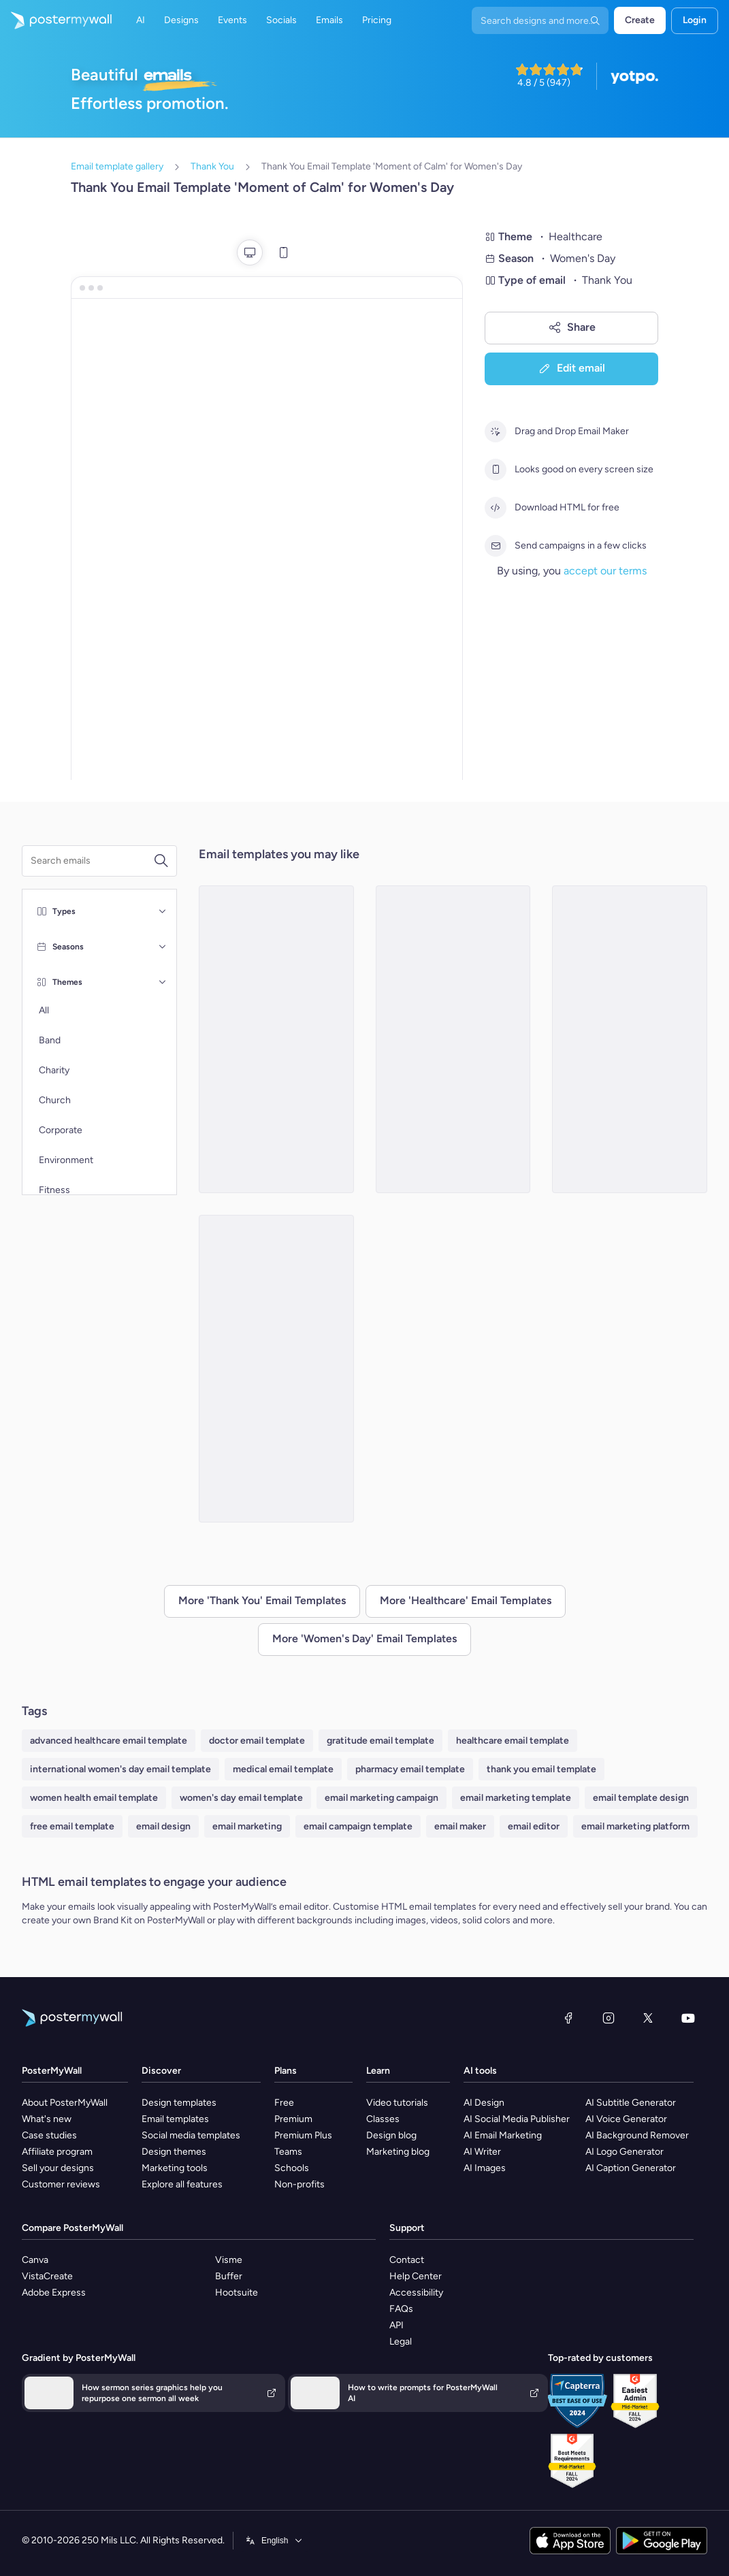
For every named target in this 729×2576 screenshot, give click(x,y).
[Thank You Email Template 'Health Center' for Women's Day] (453, 1039)
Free (284, 2102)
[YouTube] (688, 2018)
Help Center (415, 2276)
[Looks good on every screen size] (495, 469)
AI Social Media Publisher (517, 2119)
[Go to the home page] (56, 20)
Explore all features (182, 2184)
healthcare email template (512, 1740)
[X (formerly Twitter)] (648, 2018)
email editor (534, 1826)
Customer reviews (61, 2184)
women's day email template (241, 1798)
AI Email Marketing (503, 2135)
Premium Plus (303, 2135)
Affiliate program (57, 2151)
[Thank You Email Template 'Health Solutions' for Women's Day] (629, 1039)
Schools (291, 2168)
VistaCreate (47, 2276)
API (396, 2325)
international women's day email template (120, 1769)
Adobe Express (54, 2292)
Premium (293, 2119)
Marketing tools (175, 2168)
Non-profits (299, 2184)
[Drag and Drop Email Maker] (495, 431)
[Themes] (162, 982)
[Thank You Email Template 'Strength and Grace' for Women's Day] (276, 1368)
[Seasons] (162, 946)
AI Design (484, 2102)
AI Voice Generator (626, 2119)
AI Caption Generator (630, 2168)
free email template (72, 1826)
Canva (35, 2260)
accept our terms (605, 570)
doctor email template (257, 1740)
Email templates (175, 2119)
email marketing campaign (381, 1798)
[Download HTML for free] (495, 508)
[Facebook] (568, 2018)
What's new (46, 2119)
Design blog (391, 2135)
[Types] (162, 911)
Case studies (49, 2135)
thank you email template (541, 1769)
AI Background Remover (637, 2135)
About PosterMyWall (65, 2102)
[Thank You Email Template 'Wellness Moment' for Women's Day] (276, 1039)
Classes (383, 2119)
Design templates (179, 2102)
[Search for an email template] (92, 861)
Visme (228, 2260)
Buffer (228, 2276)
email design (163, 1826)
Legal (400, 2341)
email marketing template (515, 1798)
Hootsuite (236, 2292)
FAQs (401, 2309)
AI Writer (482, 2151)
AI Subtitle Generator (630, 2102)
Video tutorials (397, 2102)
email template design (641, 1798)
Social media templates (191, 2135)
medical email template (283, 1769)
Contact (406, 2260)
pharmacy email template (410, 1769)
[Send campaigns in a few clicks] (495, 546)
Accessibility (416, 2292)
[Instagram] (608, 2018)
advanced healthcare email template (108, 1740)
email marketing (247, 1826)
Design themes (174, 2151)
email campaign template (358, 1826)
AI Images (485, 2168)
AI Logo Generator (624, 2151)
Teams (288, 2151)
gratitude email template (380, 1740)
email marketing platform (635, 1826)
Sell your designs (58, 2168)
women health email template (94, 1798)
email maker (460, 1826)
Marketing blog (398, 2151)
